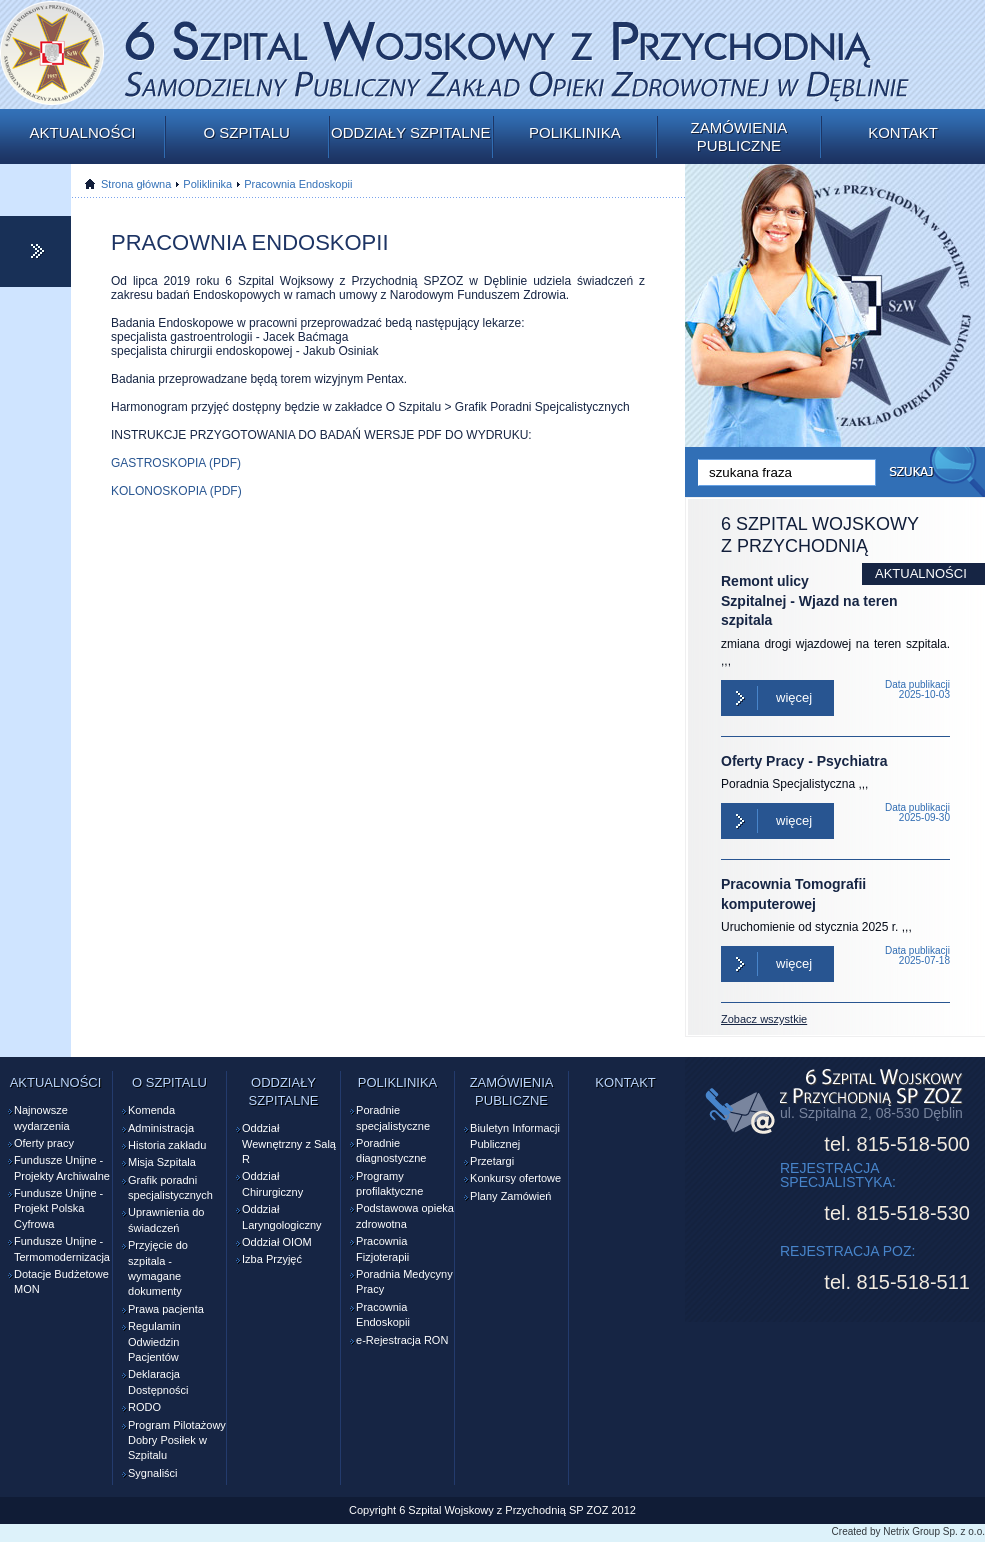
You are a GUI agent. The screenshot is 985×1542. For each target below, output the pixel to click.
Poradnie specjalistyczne (393, 1117)
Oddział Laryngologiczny (282, 1216)
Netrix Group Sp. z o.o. (934, 1531)
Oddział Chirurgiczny (272, 1183)
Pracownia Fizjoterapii (382, 1248)
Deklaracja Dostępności (158, 1381)
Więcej (794, 697)
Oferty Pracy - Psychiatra (804, 761)
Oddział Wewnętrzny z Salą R (289, 1143)
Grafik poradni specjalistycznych (170, 1187)
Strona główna (136, 184)
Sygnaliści (153, 1473)
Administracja (161, 1128)
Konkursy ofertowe (515, 1178)
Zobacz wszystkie (764, 1019)
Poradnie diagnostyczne (391, 1150)
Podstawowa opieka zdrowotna (405, 1215)
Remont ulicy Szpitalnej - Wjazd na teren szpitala (809, 600)
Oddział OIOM (277, 1242)
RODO (144, 1407)
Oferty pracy (44, 1143)
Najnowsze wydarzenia (42, 1117)
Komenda (151, 1110)
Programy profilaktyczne (389, 1183)
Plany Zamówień (510, 1196)
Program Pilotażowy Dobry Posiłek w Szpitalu (177, 1440)
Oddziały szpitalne (411, 132)
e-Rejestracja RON (402, 1340)
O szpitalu (246, 132)
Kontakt (903, 132)
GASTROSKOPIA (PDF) (176, 463)
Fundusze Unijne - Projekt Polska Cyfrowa (58, 1208)
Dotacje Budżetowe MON (61, 1281)
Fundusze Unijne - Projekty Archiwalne (62, 1167)
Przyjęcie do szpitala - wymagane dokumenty (158, 1268)
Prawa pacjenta (166, 1309)
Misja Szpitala (162, 1162)
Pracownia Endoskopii (298, 184)
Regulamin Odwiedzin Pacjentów (154, 1341)
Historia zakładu (167, 1145)
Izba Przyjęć (272, 1259)
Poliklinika (575, 132)
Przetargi (492, 1161)
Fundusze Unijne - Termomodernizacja (62, 1248)
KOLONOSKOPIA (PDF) (176, 491)
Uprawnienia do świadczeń (166, 1219)
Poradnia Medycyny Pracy (404, 1281)
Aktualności (83, 132)
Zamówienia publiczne (739, 136)
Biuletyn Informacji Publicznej (515, 1135)
